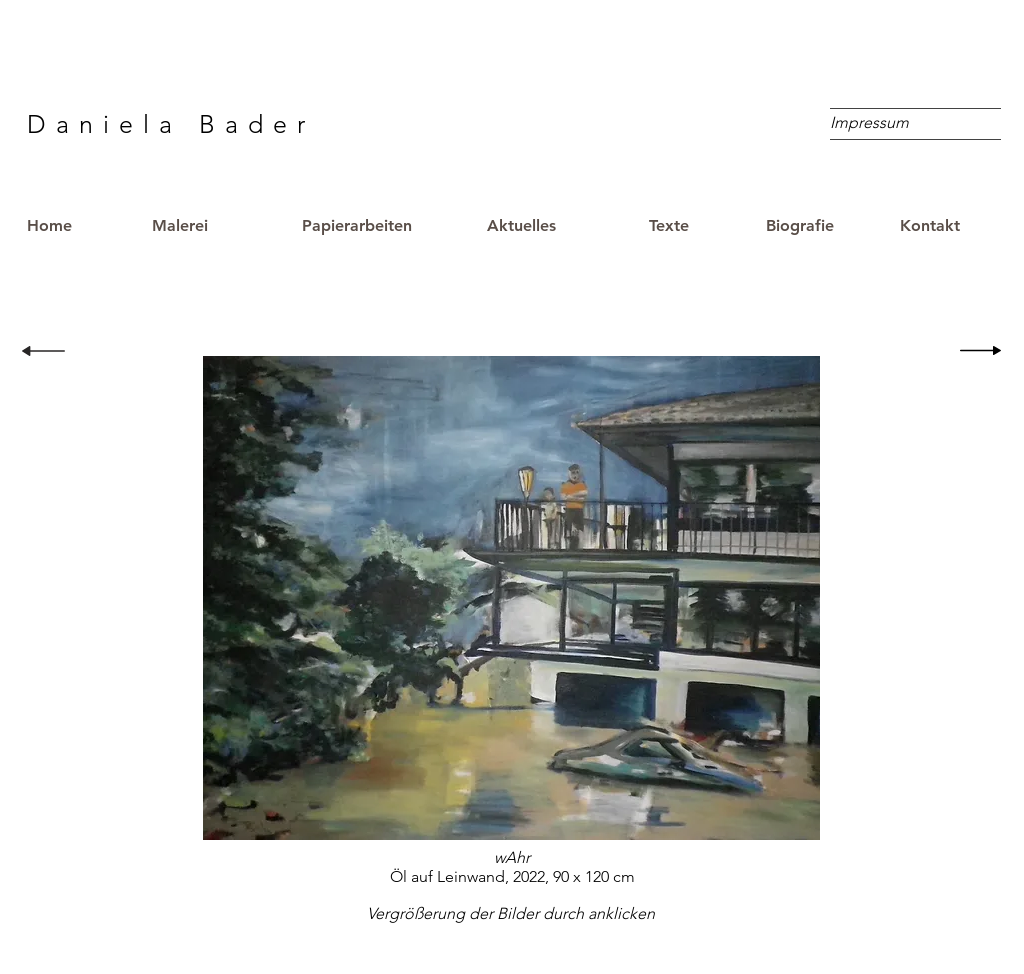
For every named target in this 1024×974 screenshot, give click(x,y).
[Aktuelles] (521, 226)
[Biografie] (800, 226)
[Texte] (669, 226)
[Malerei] (180, 226)
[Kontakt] (930, 226)
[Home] (67, 226)
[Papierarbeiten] (357, 226)
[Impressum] (869, 123)
